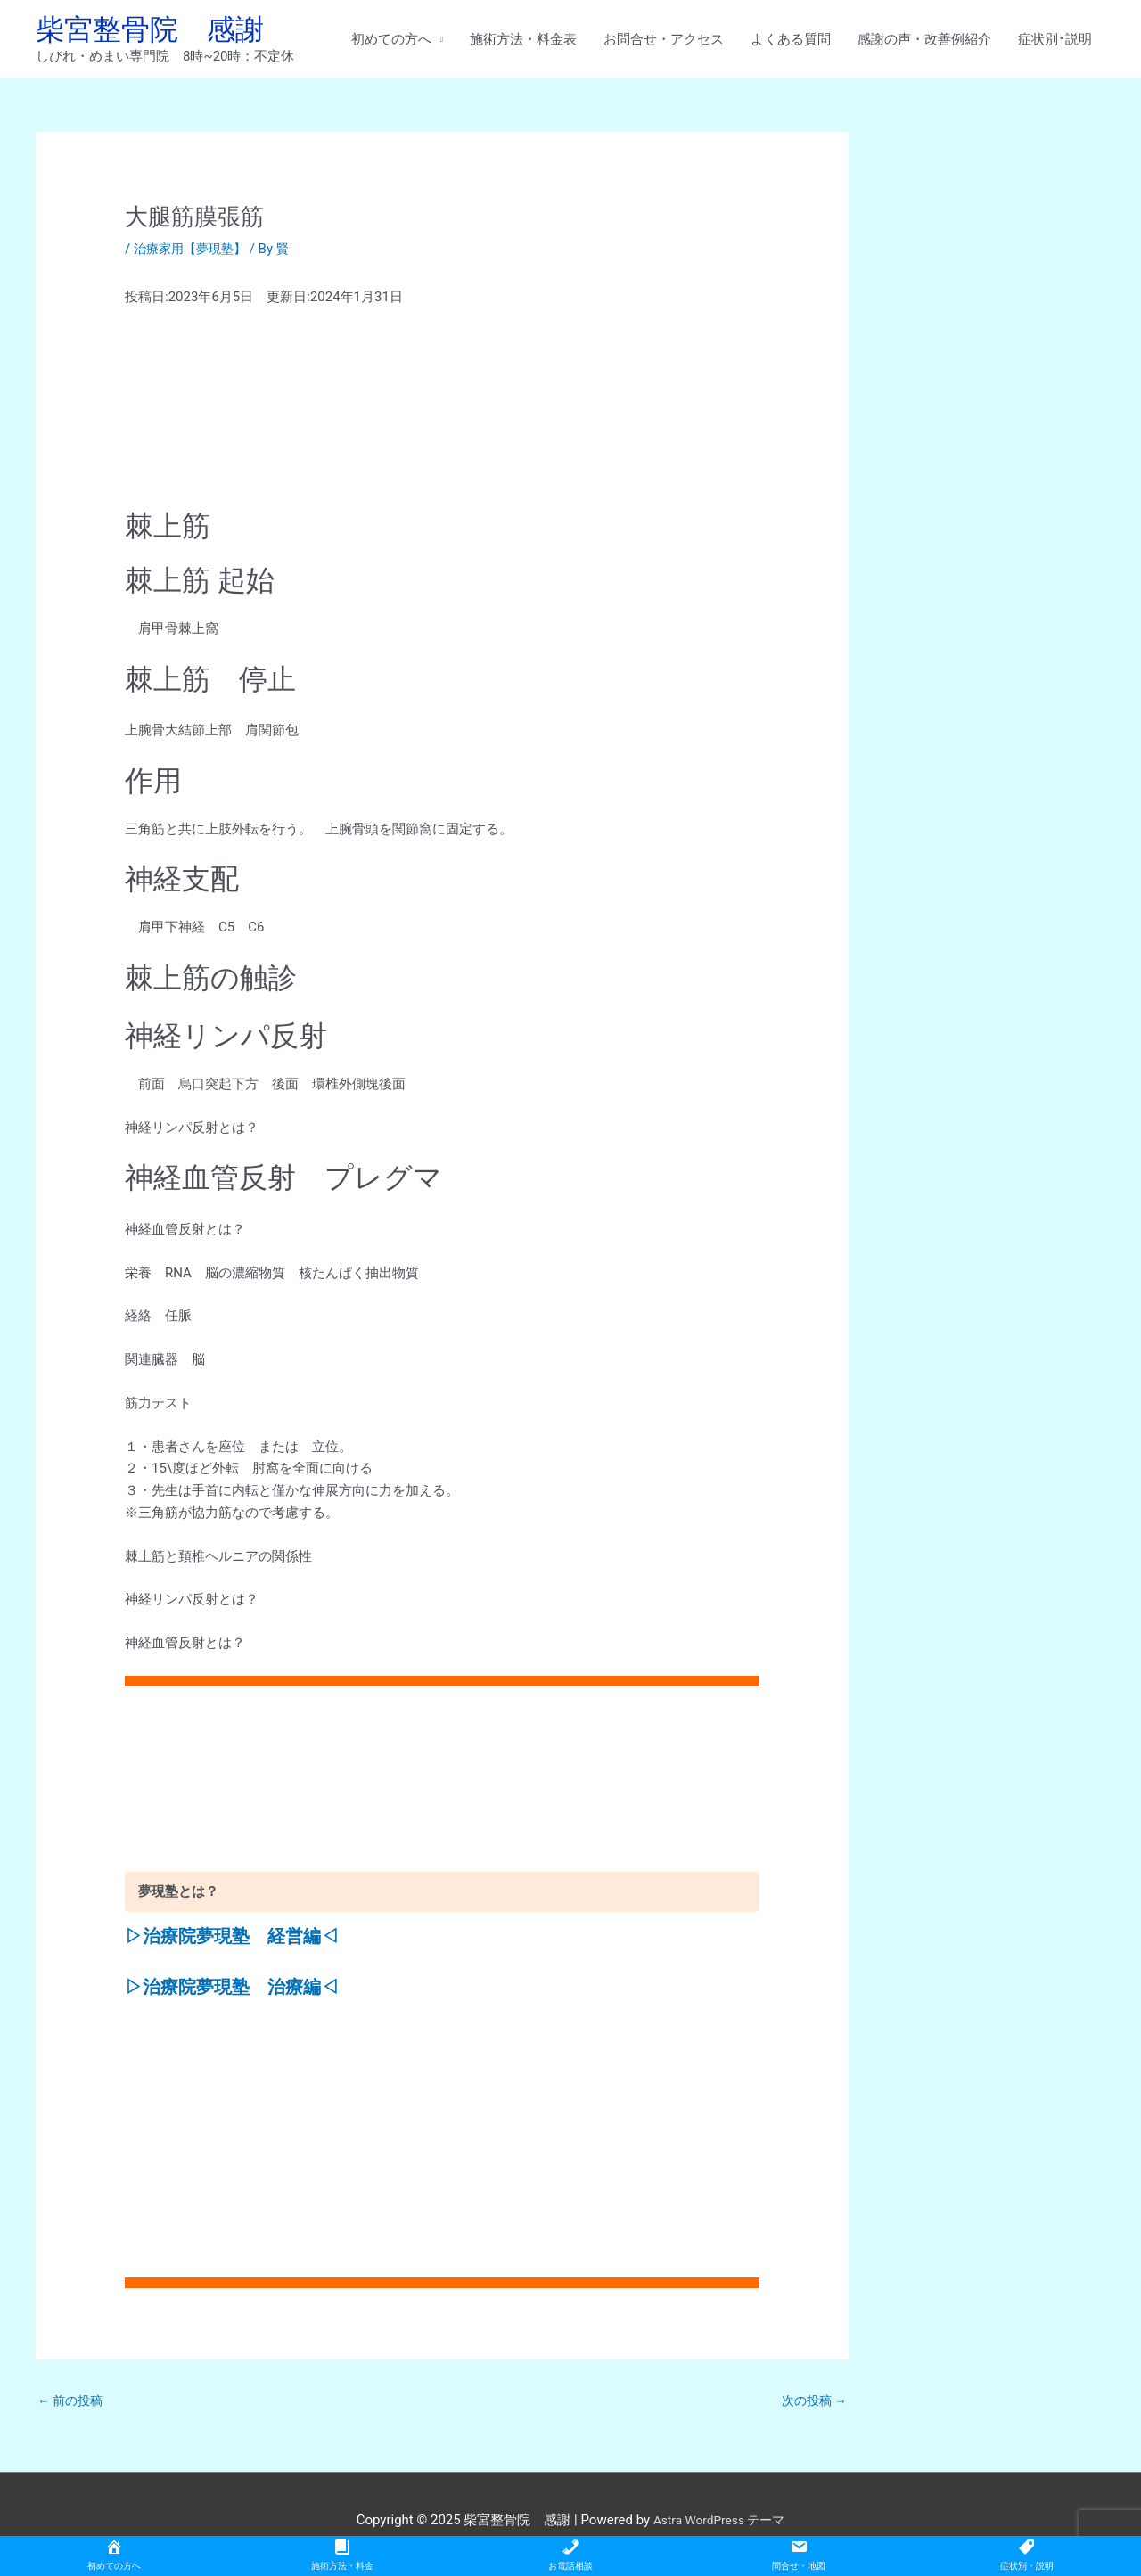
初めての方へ (391, 42)
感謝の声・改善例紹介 (924, 42)
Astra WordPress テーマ (719, 2528)
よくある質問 (791, 42)
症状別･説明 (1055, 42)
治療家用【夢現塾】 (194, 255)
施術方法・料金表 (523, 42)
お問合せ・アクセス (663, 42)
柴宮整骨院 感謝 (160, 31)
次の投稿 (811, 2407)
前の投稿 (72, 2407)
